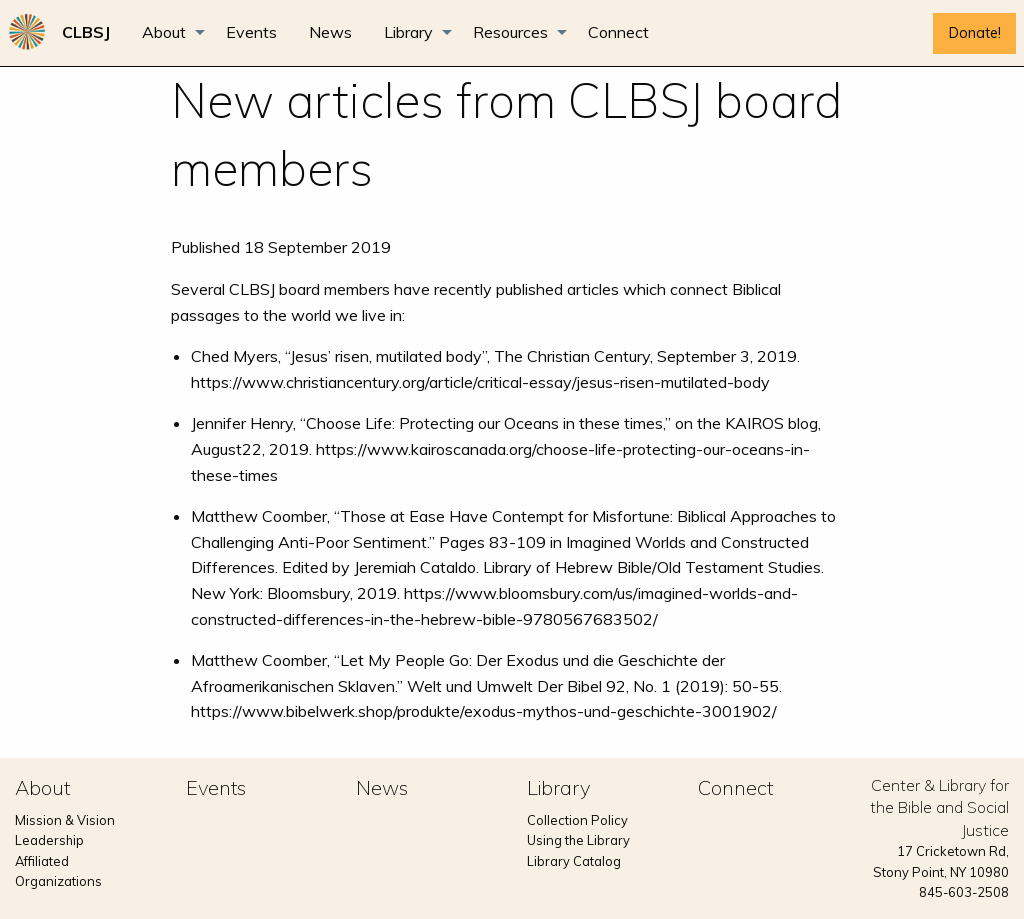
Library (408, 32)
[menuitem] (86, 32)
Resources (510, 32)
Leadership (49, 840)
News (330, 32)
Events (251, 32)
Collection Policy (577, 820)
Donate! (975, 33)
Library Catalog (574, 861)
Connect (618, 32)
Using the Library (578, 840)
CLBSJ (86, 32)
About (164, 32)
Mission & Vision (65, 820)
